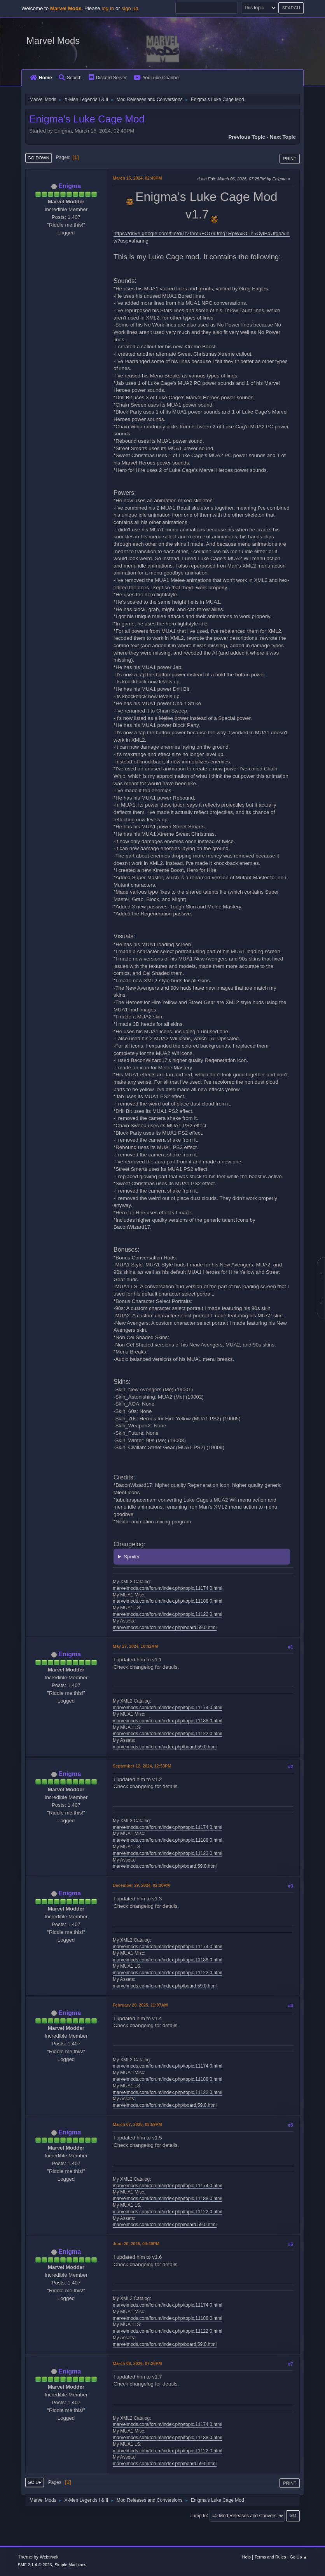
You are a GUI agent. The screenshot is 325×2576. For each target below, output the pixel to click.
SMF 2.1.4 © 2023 (35, 2564)
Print (289, 158)
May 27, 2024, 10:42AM (135, 1646)
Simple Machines (70, 2564)
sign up (130, 8)
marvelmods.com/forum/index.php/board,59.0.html (165, 1627)
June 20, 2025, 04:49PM (136, 2243)
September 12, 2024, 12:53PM (142, 1766)
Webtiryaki (49, 2557)
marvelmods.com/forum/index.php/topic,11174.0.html (167, 1588)
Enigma (69, 186)
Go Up (35, 2482)
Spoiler (132, 1557)
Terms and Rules (270, 2557)
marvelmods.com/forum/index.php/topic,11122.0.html (167, 1614)
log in (107, 8)
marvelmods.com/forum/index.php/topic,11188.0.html (167, 1601)
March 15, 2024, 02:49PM (137, 178)
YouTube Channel (157, 77)
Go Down (38, 157)
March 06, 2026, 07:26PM (137, 2363)
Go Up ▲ (298, 2557)
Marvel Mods (53, 40)
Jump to (198, 2515)
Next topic (283, 137)
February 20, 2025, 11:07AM (140, 2005)
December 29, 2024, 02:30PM (141, 1885)
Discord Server (108, 77)
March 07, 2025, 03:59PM (137, 2124)
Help (246, 2557)
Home (41, 77)
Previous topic (246, 137)
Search (70, 77)
